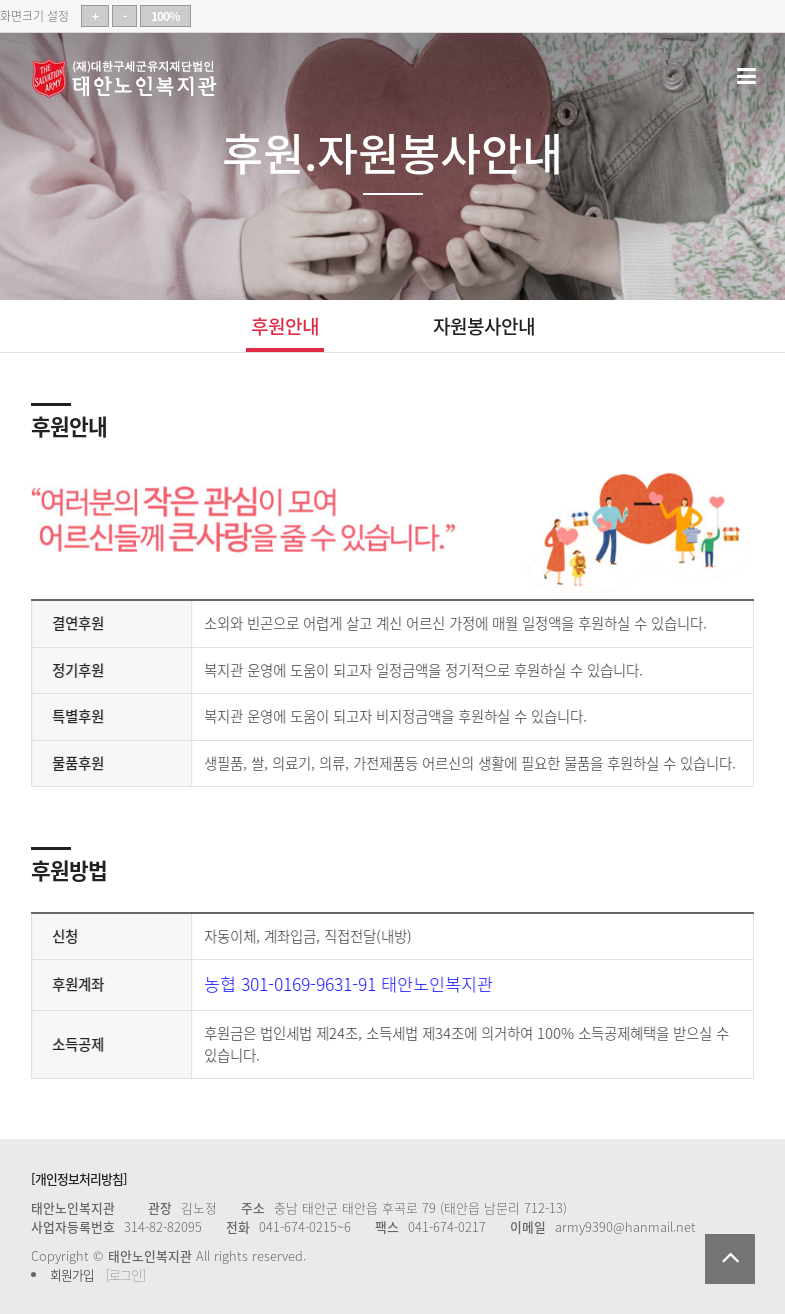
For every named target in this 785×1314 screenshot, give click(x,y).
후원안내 (285, 326)
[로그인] (125, 1274)
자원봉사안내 (484, 326)
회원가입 (72, 1274)
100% (165, 16)
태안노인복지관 (131, 79)
